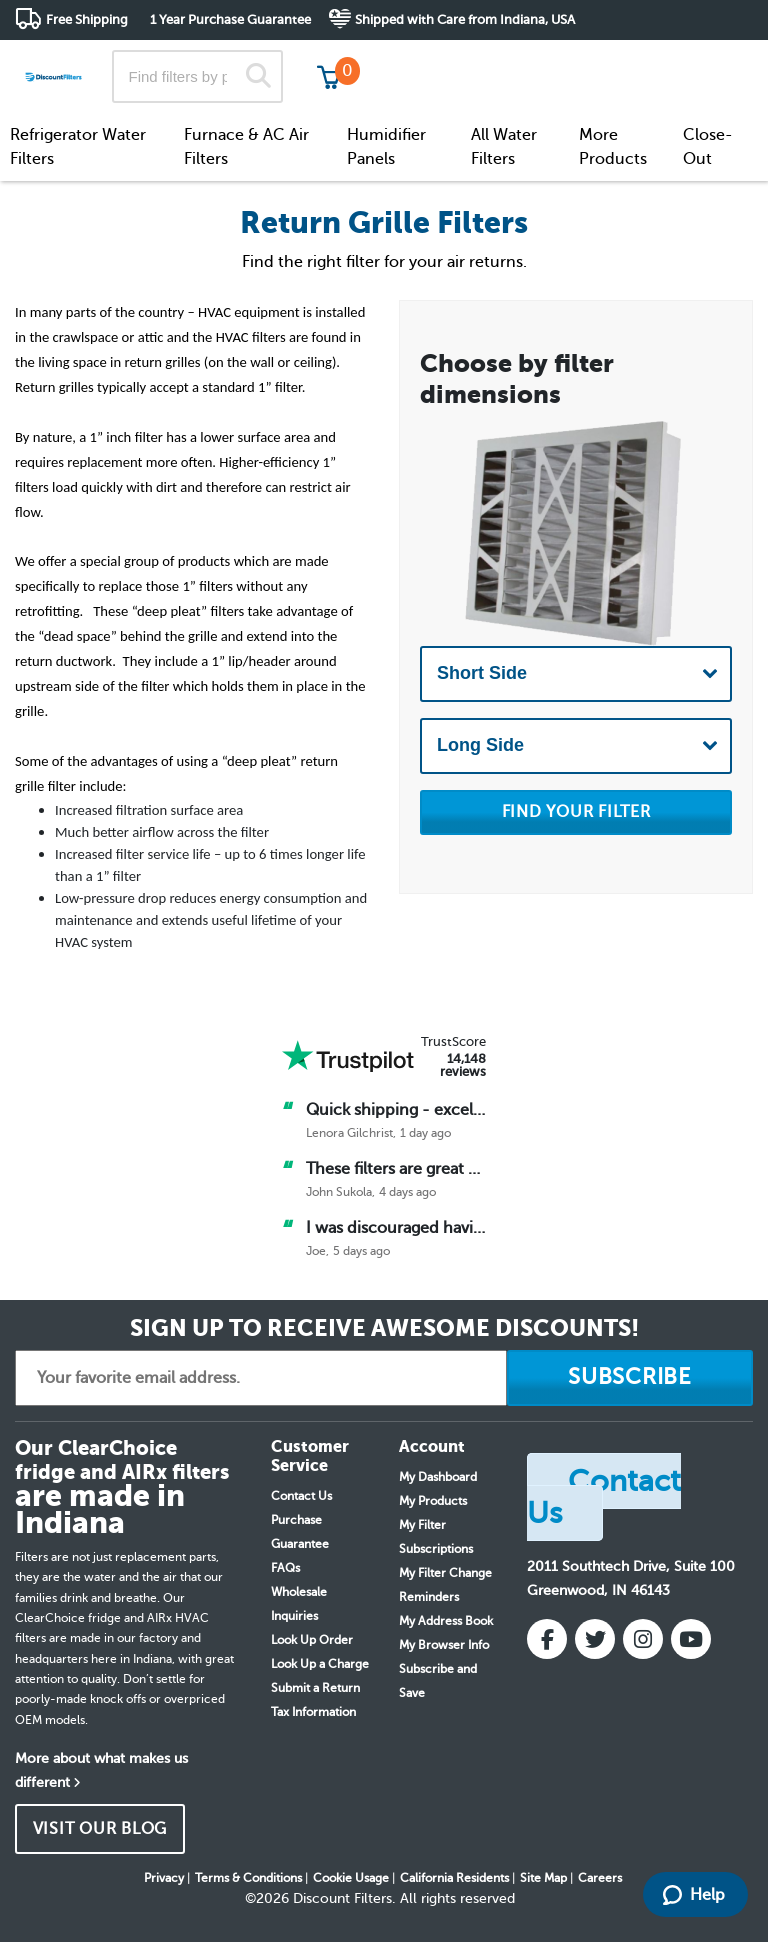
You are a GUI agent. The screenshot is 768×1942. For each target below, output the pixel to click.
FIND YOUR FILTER (576, 812)
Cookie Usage (351, 1878)
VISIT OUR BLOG (100, 1829)
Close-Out (708, 147)
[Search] (258, 76)
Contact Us (301, 1496)
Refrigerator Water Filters (78, 147)
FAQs (285, 1568)
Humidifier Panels (386, 147)
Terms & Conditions (248, 1878)
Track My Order (433, 59)
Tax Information (313, 1712)
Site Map (543, 1878)
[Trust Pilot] (348, 1056)
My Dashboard (438, 1477)
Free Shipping (87, 19)
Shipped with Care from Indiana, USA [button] (465, 19)
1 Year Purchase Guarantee (230, 19)
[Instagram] (643, 1639)
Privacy (164, 1878)
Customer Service (576, 59)
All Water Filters (504, 147)
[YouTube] (691, 1639)
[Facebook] (547, 1639)
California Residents (454, 1878)
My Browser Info (444, 1645)
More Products (613, 147)
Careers (600, 1878)
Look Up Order (312, 1640)
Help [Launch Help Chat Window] (694, 1895)
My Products (433, 1501)
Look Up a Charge (320, 1664)
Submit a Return (315, 1688)
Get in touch (710, 61)
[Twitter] (595, 1639)
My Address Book (446, 1621)
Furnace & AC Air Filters (246, 147)
